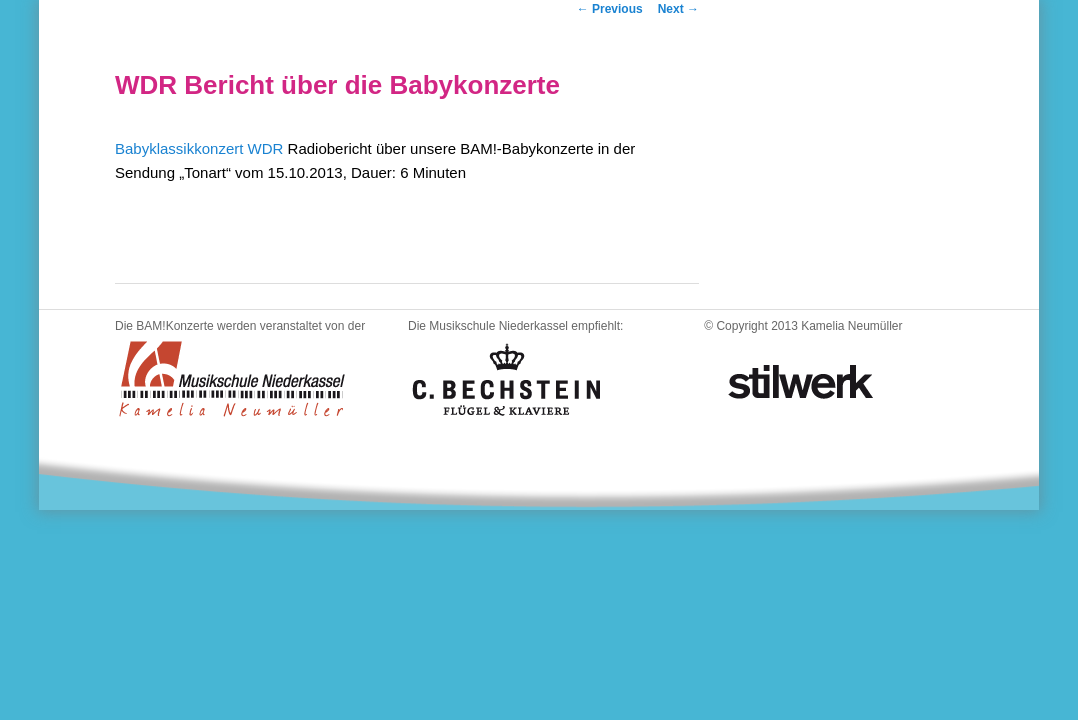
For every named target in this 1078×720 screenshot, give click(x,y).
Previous (610, 9)
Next (678, 9)
